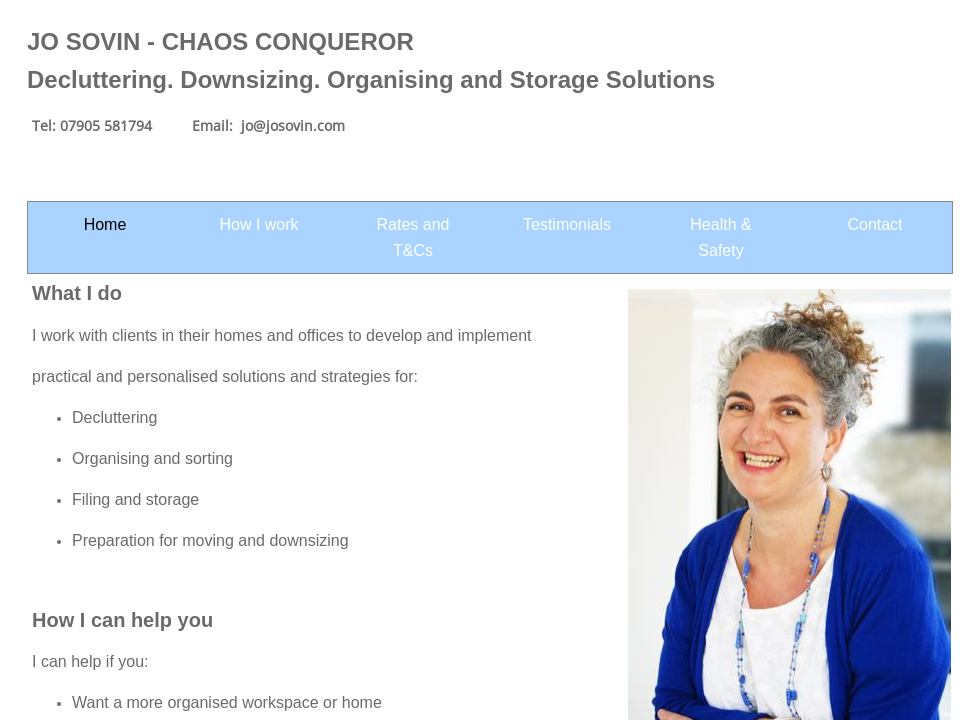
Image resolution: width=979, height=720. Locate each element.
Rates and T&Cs (413, 237)
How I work (258, 224)
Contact (874, 224)
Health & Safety (720, 237)
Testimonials (567, 224)
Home (105, 224)
